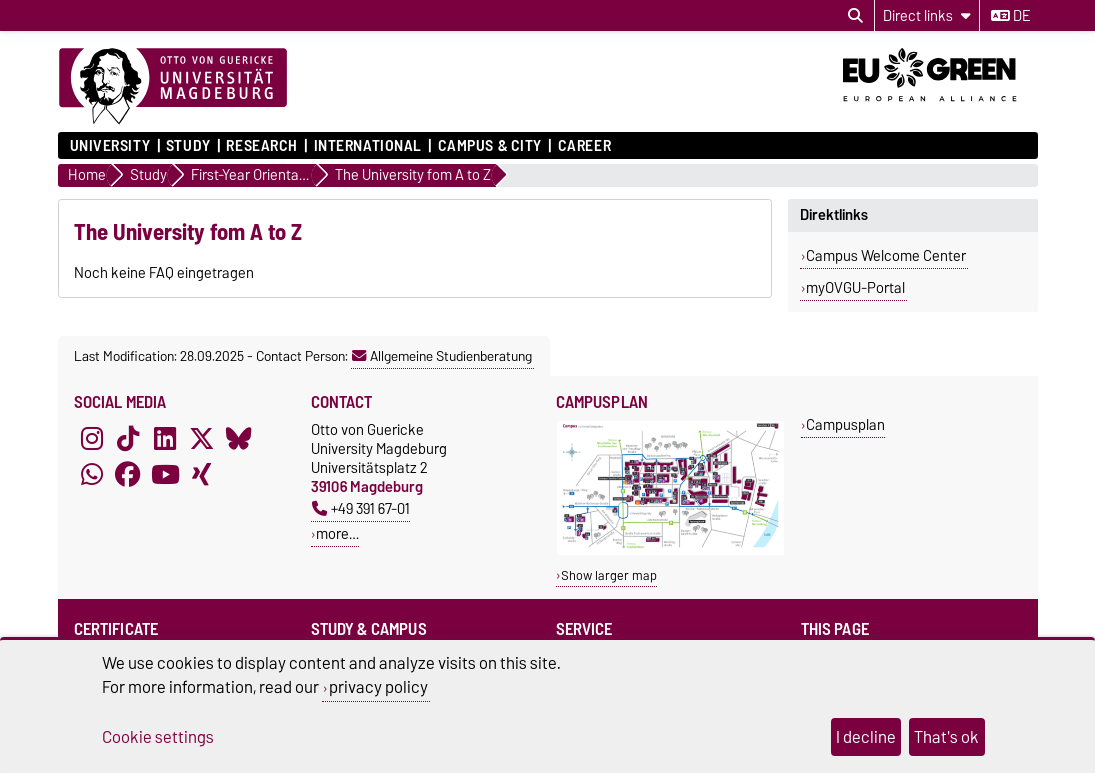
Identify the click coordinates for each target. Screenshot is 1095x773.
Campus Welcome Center (886, 256)
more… (337, 533)
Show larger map (609, 575)
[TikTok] (128, 438)
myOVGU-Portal (855, 288)
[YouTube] (165, 474)
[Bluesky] (239, 438)
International (368, 146)
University (110, 146)
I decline (866, 737)
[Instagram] (92, 438)
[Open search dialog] (855, 16)
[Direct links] (927, 15)
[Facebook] (128, 474)
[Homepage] (173, 87)
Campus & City (490, 146)
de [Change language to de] (1010, 16)
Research (261, 146)
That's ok (946, 737)
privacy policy (378, 687)
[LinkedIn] (165, 438)
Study (188, 146)
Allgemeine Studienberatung (442, 356)
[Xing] (202, 474)
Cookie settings (158, 737)
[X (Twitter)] (202, 438)
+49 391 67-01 (361, 508)
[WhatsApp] (92, 474)
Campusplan (845, 424)
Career (584, 146)
